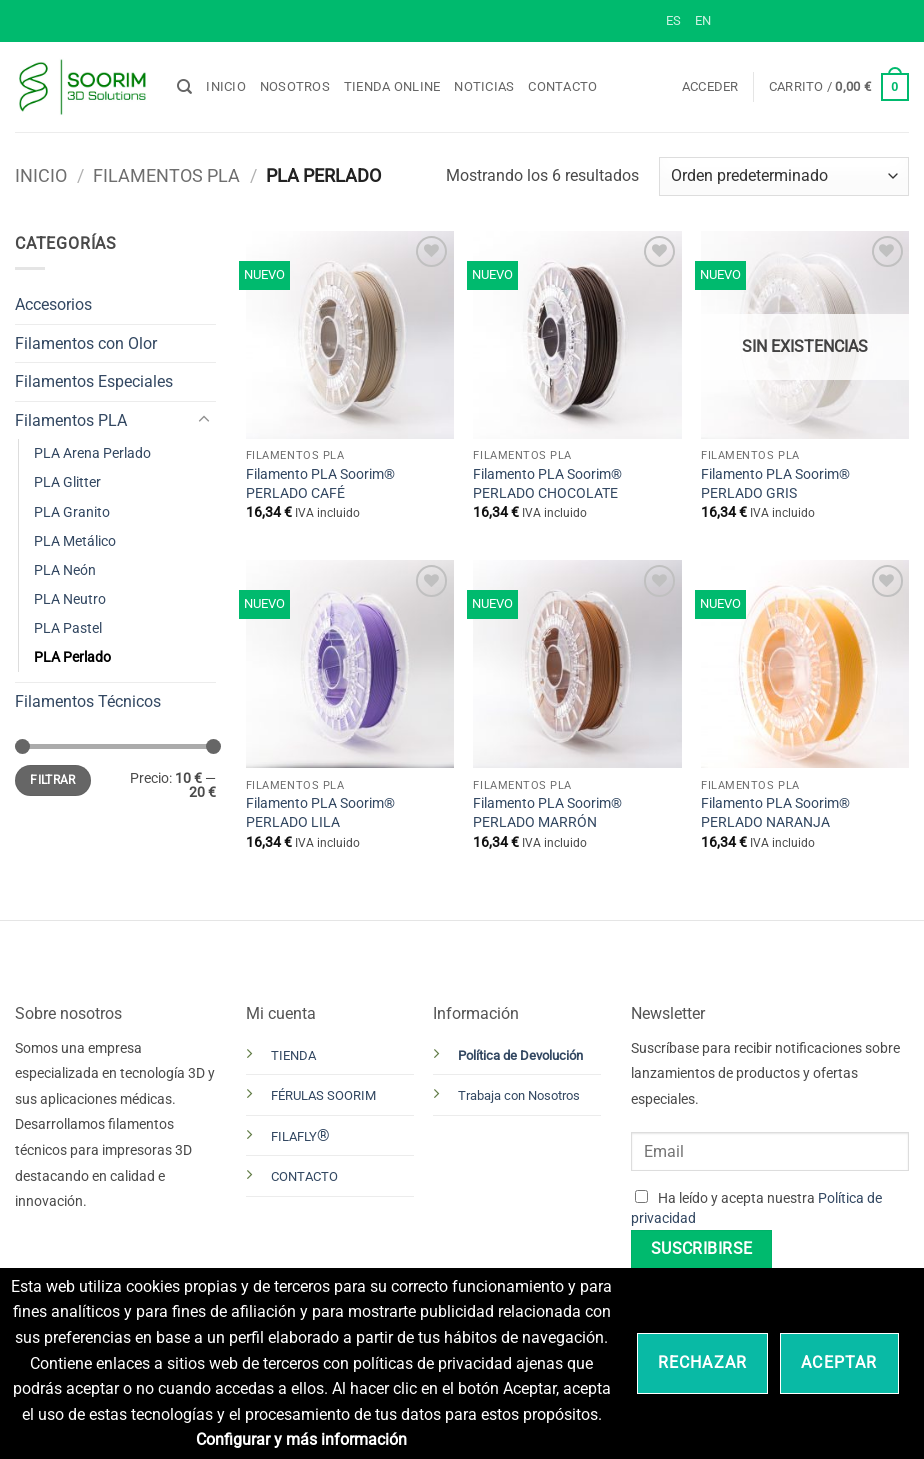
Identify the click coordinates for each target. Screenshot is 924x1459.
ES (673, 20)
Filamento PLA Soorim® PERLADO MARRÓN (547, 813)
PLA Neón (65, 570)
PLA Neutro (70, 599)
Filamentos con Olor (86, 343)
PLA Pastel (68, 628)
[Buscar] (184, 87)
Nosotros (295, 86)
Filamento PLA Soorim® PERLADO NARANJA (775, 813)
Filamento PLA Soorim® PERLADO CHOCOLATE (547, 484)
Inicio (226, 86)
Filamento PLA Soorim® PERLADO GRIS (775, 484)
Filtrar (53, 780)
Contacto (562, 86)
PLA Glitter (67, 482)
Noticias (484, 86)
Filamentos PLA (166, 175)
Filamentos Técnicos (88, 701)
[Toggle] (204, 420)
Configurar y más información (301, 1439)
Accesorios (53, 304)
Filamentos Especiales (94, 381)
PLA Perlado (72, 657)
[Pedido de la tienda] (784, 176)
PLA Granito (72, 512)
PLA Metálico (75, 541)
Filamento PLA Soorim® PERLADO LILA (320, 813)
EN (703, 20)
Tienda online (392, 86)
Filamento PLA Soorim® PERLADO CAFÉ (320, 484)
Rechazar (703, 1362)
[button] (710, 87)
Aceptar (839, 1362)
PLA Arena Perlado (92, 453)
